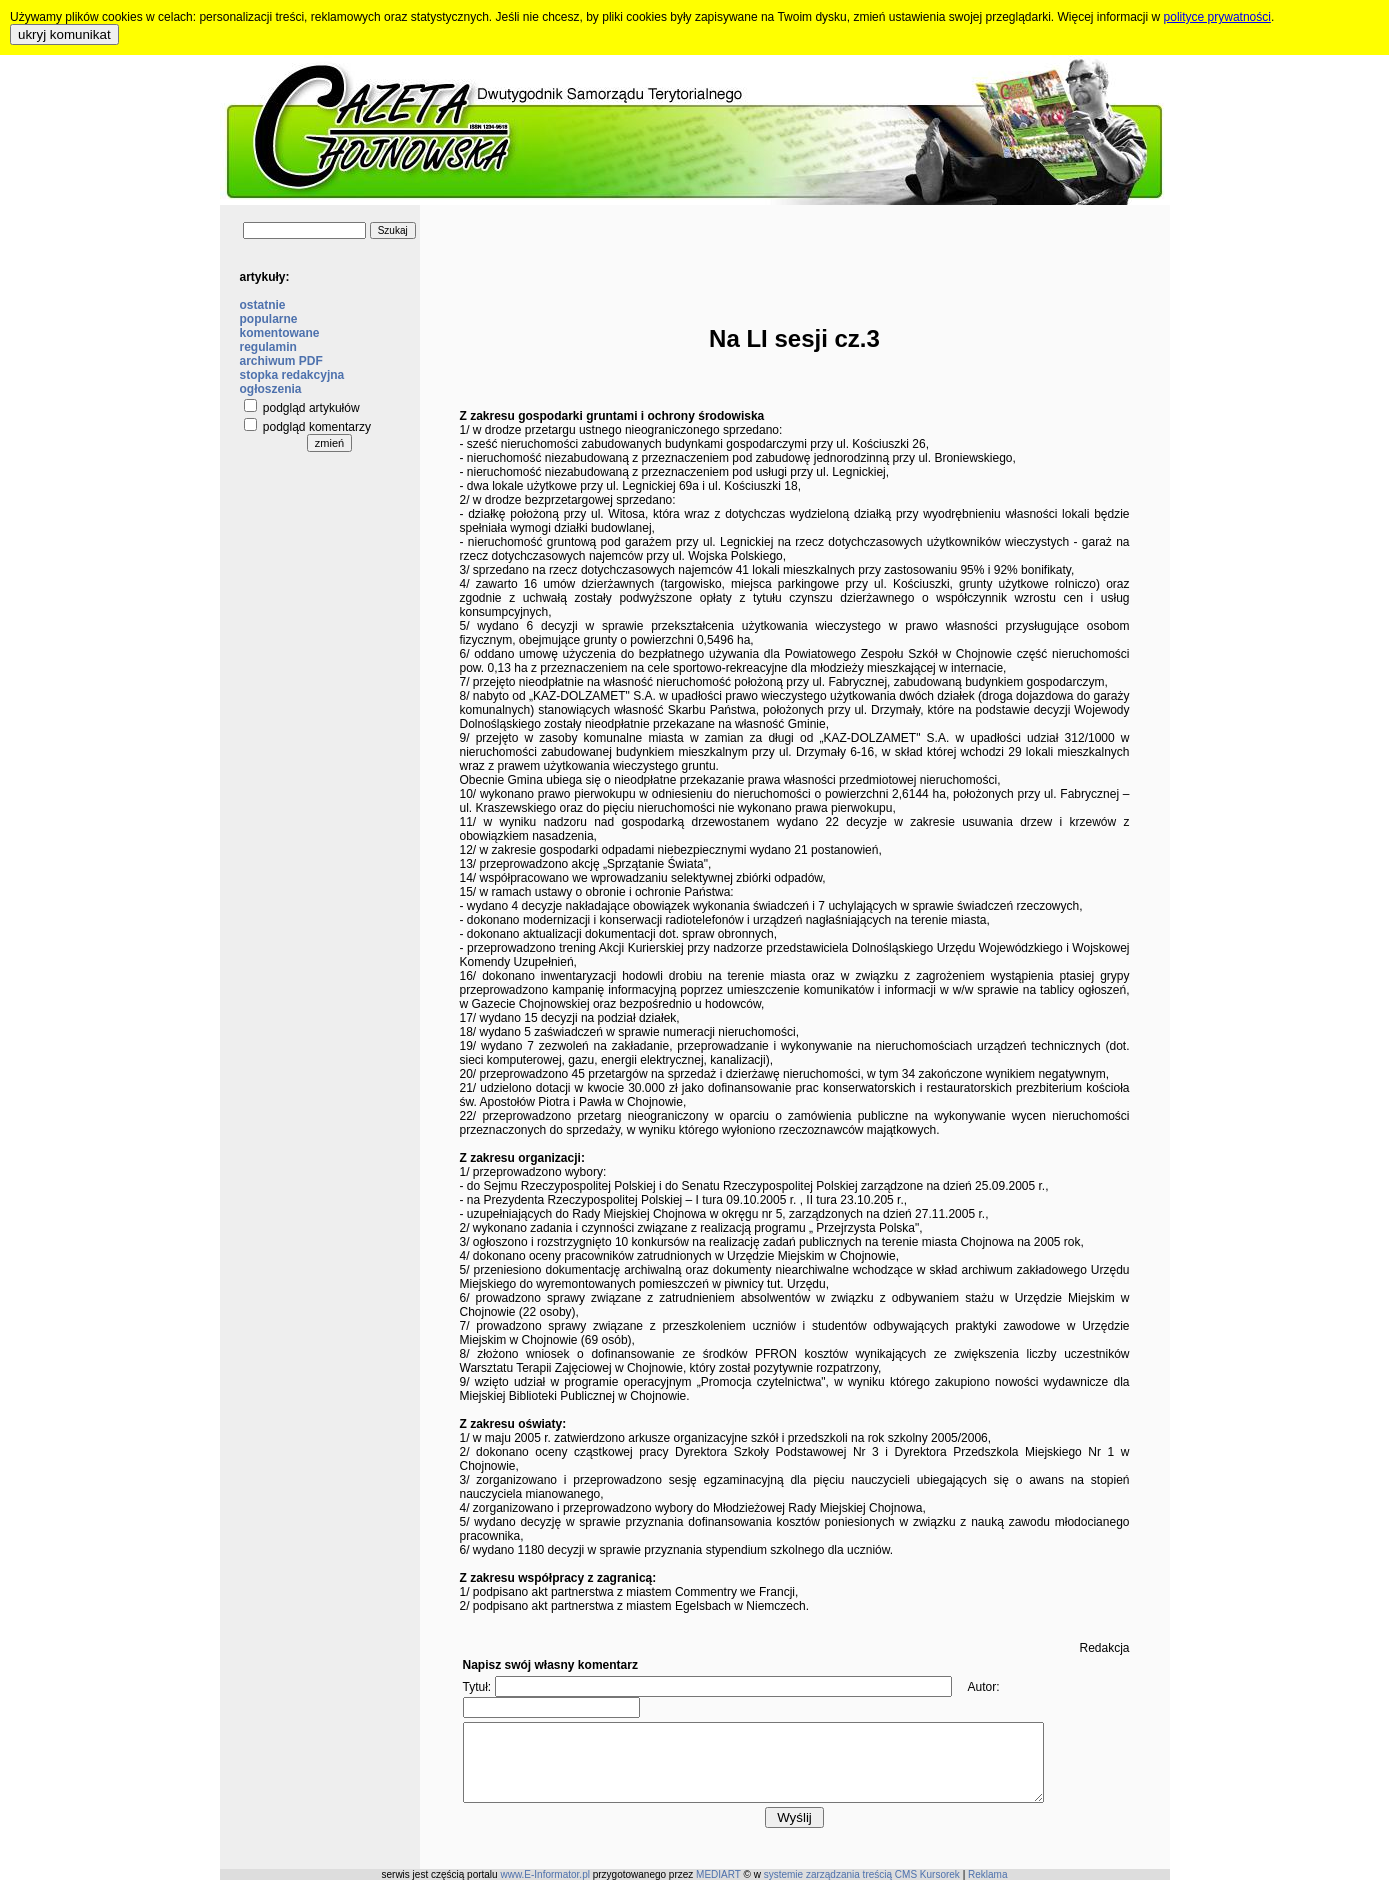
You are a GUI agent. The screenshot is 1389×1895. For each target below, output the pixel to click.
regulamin (268, 347)
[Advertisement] (795, 250)
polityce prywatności (1217, 17)
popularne (269, 319)
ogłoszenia (271, 389)
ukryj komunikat (64, 34)
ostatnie (263, 305)
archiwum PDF (281, 361)
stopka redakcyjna (292, 375)
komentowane (280, 333)
